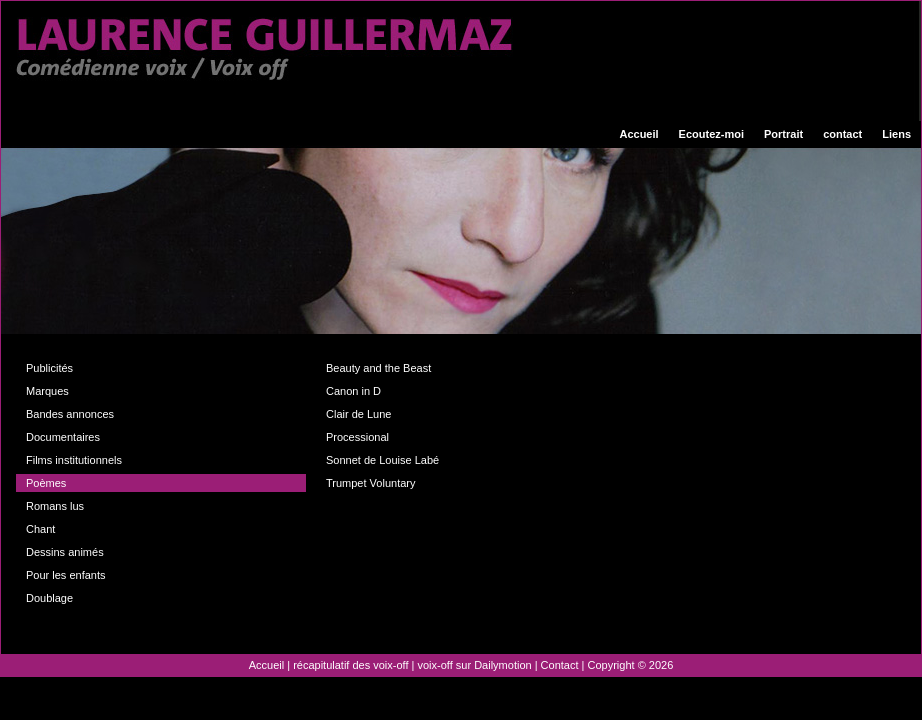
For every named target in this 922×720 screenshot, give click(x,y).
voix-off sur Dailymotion (475, 665)
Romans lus (55, 506)
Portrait (783, 134)
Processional (357, 437)
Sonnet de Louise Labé (382, 460)
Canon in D (353, 391)
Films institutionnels (74, 460)
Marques (47, 391)
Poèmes (46, 483)
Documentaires (63, 437)
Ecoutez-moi (711, 134)
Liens (896, 134)
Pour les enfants (66, 575)
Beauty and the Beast (378, 368)
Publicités (49, 368)
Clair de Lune (358, 414)
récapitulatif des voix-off (350, 665)
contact (842, 134)
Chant (40, 529)
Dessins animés (65, 552)
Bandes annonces (70, 414)
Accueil (638, 134)
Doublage (49, 598)
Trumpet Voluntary (370, 483)
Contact (560, 665)
